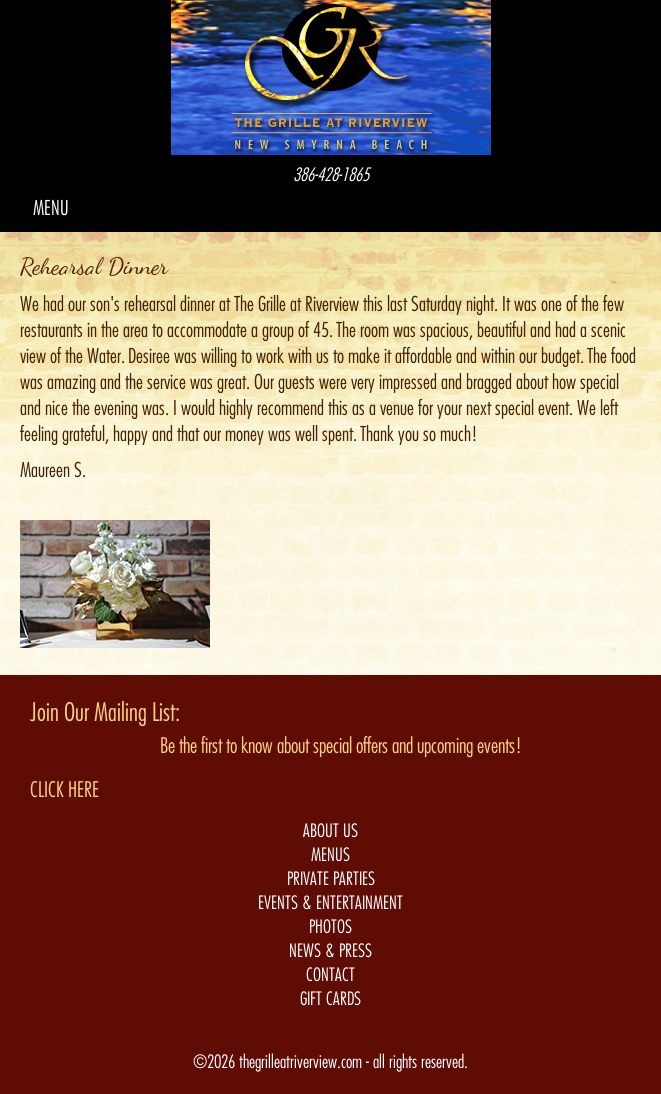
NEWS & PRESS (330, 951)
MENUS (330, 855)
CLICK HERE (64, 790)
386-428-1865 (331, 175)
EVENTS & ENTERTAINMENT (330, 903)
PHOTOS (330, 927)
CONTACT (330, 975)
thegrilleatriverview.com (302, 1062)
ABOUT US (330, 831)
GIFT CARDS (330, 999)
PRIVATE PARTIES (331, 879)
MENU (51, 208)
